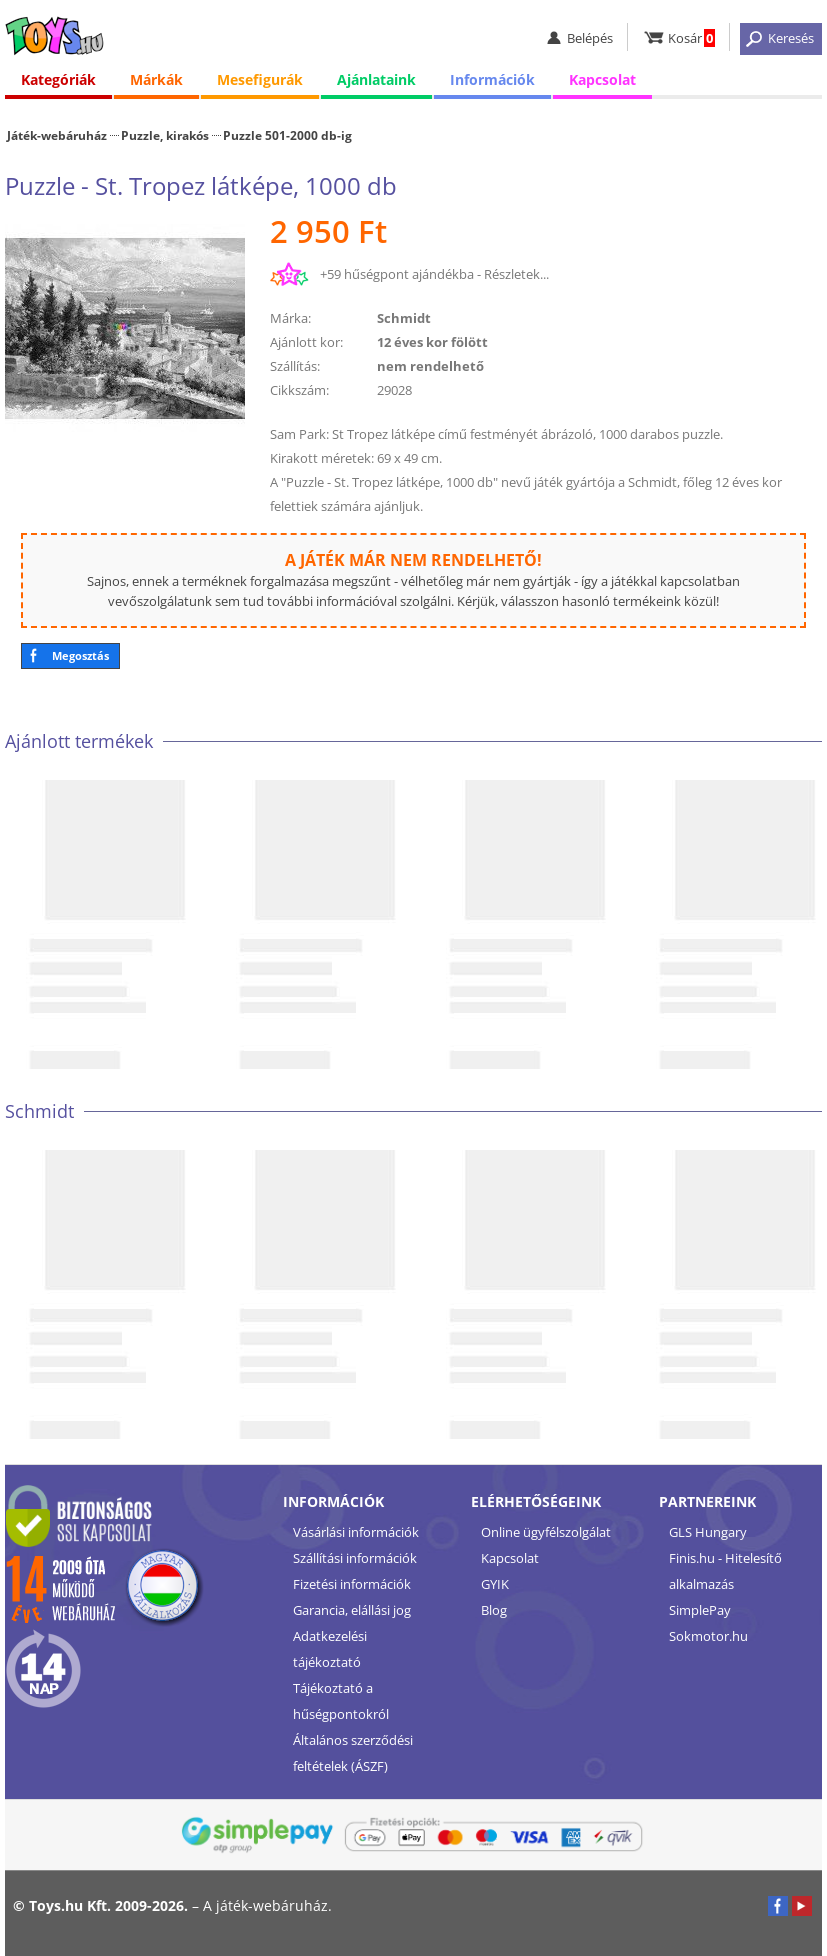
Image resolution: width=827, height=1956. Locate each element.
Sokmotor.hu (708, 1636)
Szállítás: (295, 366)
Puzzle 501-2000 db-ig (287, 135)
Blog (494, 1610)
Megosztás (80, 655)
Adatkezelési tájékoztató (330, 1649)
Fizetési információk (352, 1584)
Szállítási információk (355, 1558)
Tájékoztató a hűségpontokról (341, 1701)
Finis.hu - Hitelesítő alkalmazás (725, 1571)
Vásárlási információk (356, 1532)
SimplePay (700, 1610)
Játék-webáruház (57, 135)
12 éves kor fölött (432, 342)
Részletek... (516, 274)
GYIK (495, 1584)
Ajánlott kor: (306, 342)
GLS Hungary (708, 1532)
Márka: (290, 318)
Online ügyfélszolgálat (546, 1532)
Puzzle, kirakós (165, 135)
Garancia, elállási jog (352, 1610)
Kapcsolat (602, 79)
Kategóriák (58, 79)
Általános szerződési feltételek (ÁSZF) (353, 1753)
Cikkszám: (299, 390)
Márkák (156, 79)
